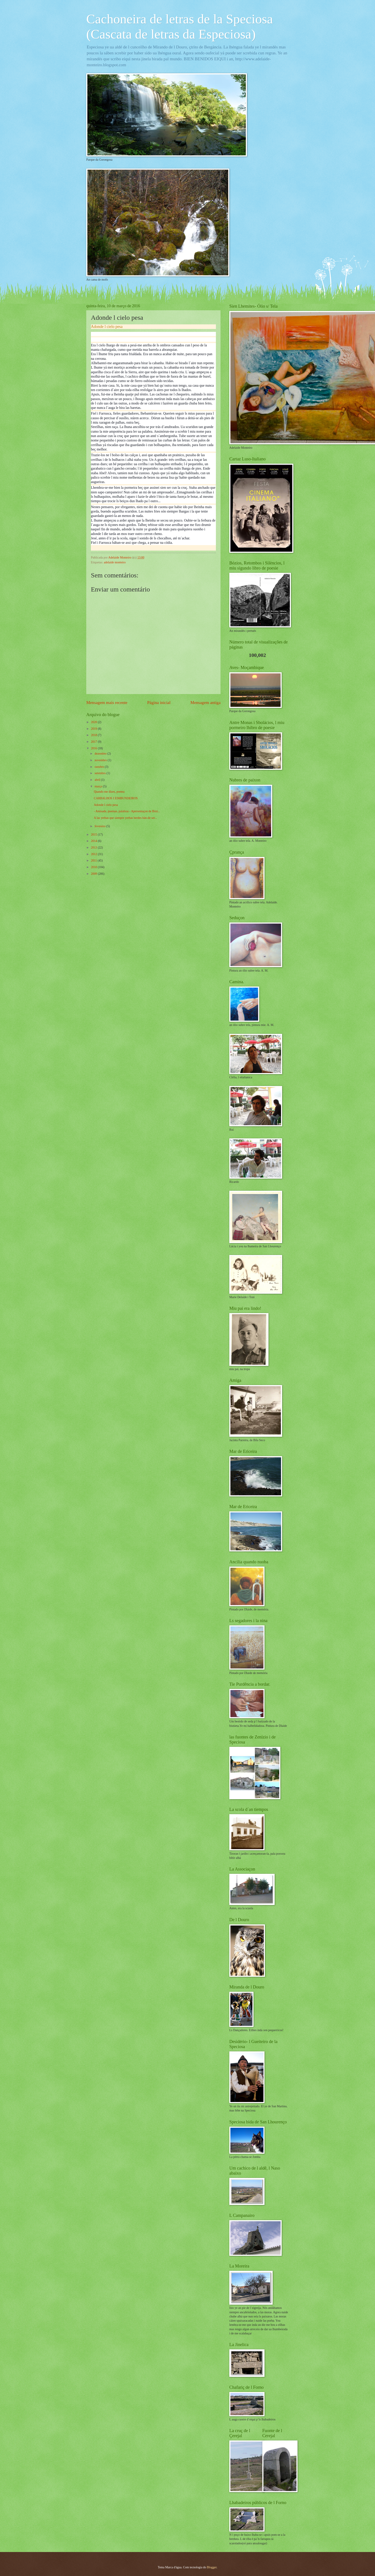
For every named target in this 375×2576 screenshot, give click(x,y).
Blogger (212, 2567)
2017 (94, 741)
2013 (94, 847)
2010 (94, 867)
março (99, 786)
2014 (94, 841)
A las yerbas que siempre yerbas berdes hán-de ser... (125, 817)
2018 (94, 735)
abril (98, 779)
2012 (94, 854)
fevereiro (100, 826)
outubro (100, 766)
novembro (101, 760)
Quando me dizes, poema (109, 791)
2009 (94, 873)
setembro (101, 773)
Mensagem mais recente (106, 702)
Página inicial (159, 702)
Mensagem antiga (205, 702)
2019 (94, 728)
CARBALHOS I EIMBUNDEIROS (116, 798)
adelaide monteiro (115, 562)
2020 (94, 722)
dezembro (101, 753)
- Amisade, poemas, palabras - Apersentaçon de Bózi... (127, 811)
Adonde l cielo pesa (106, 805)
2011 (94, 860)
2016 (94, 748)
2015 (94, 834)
